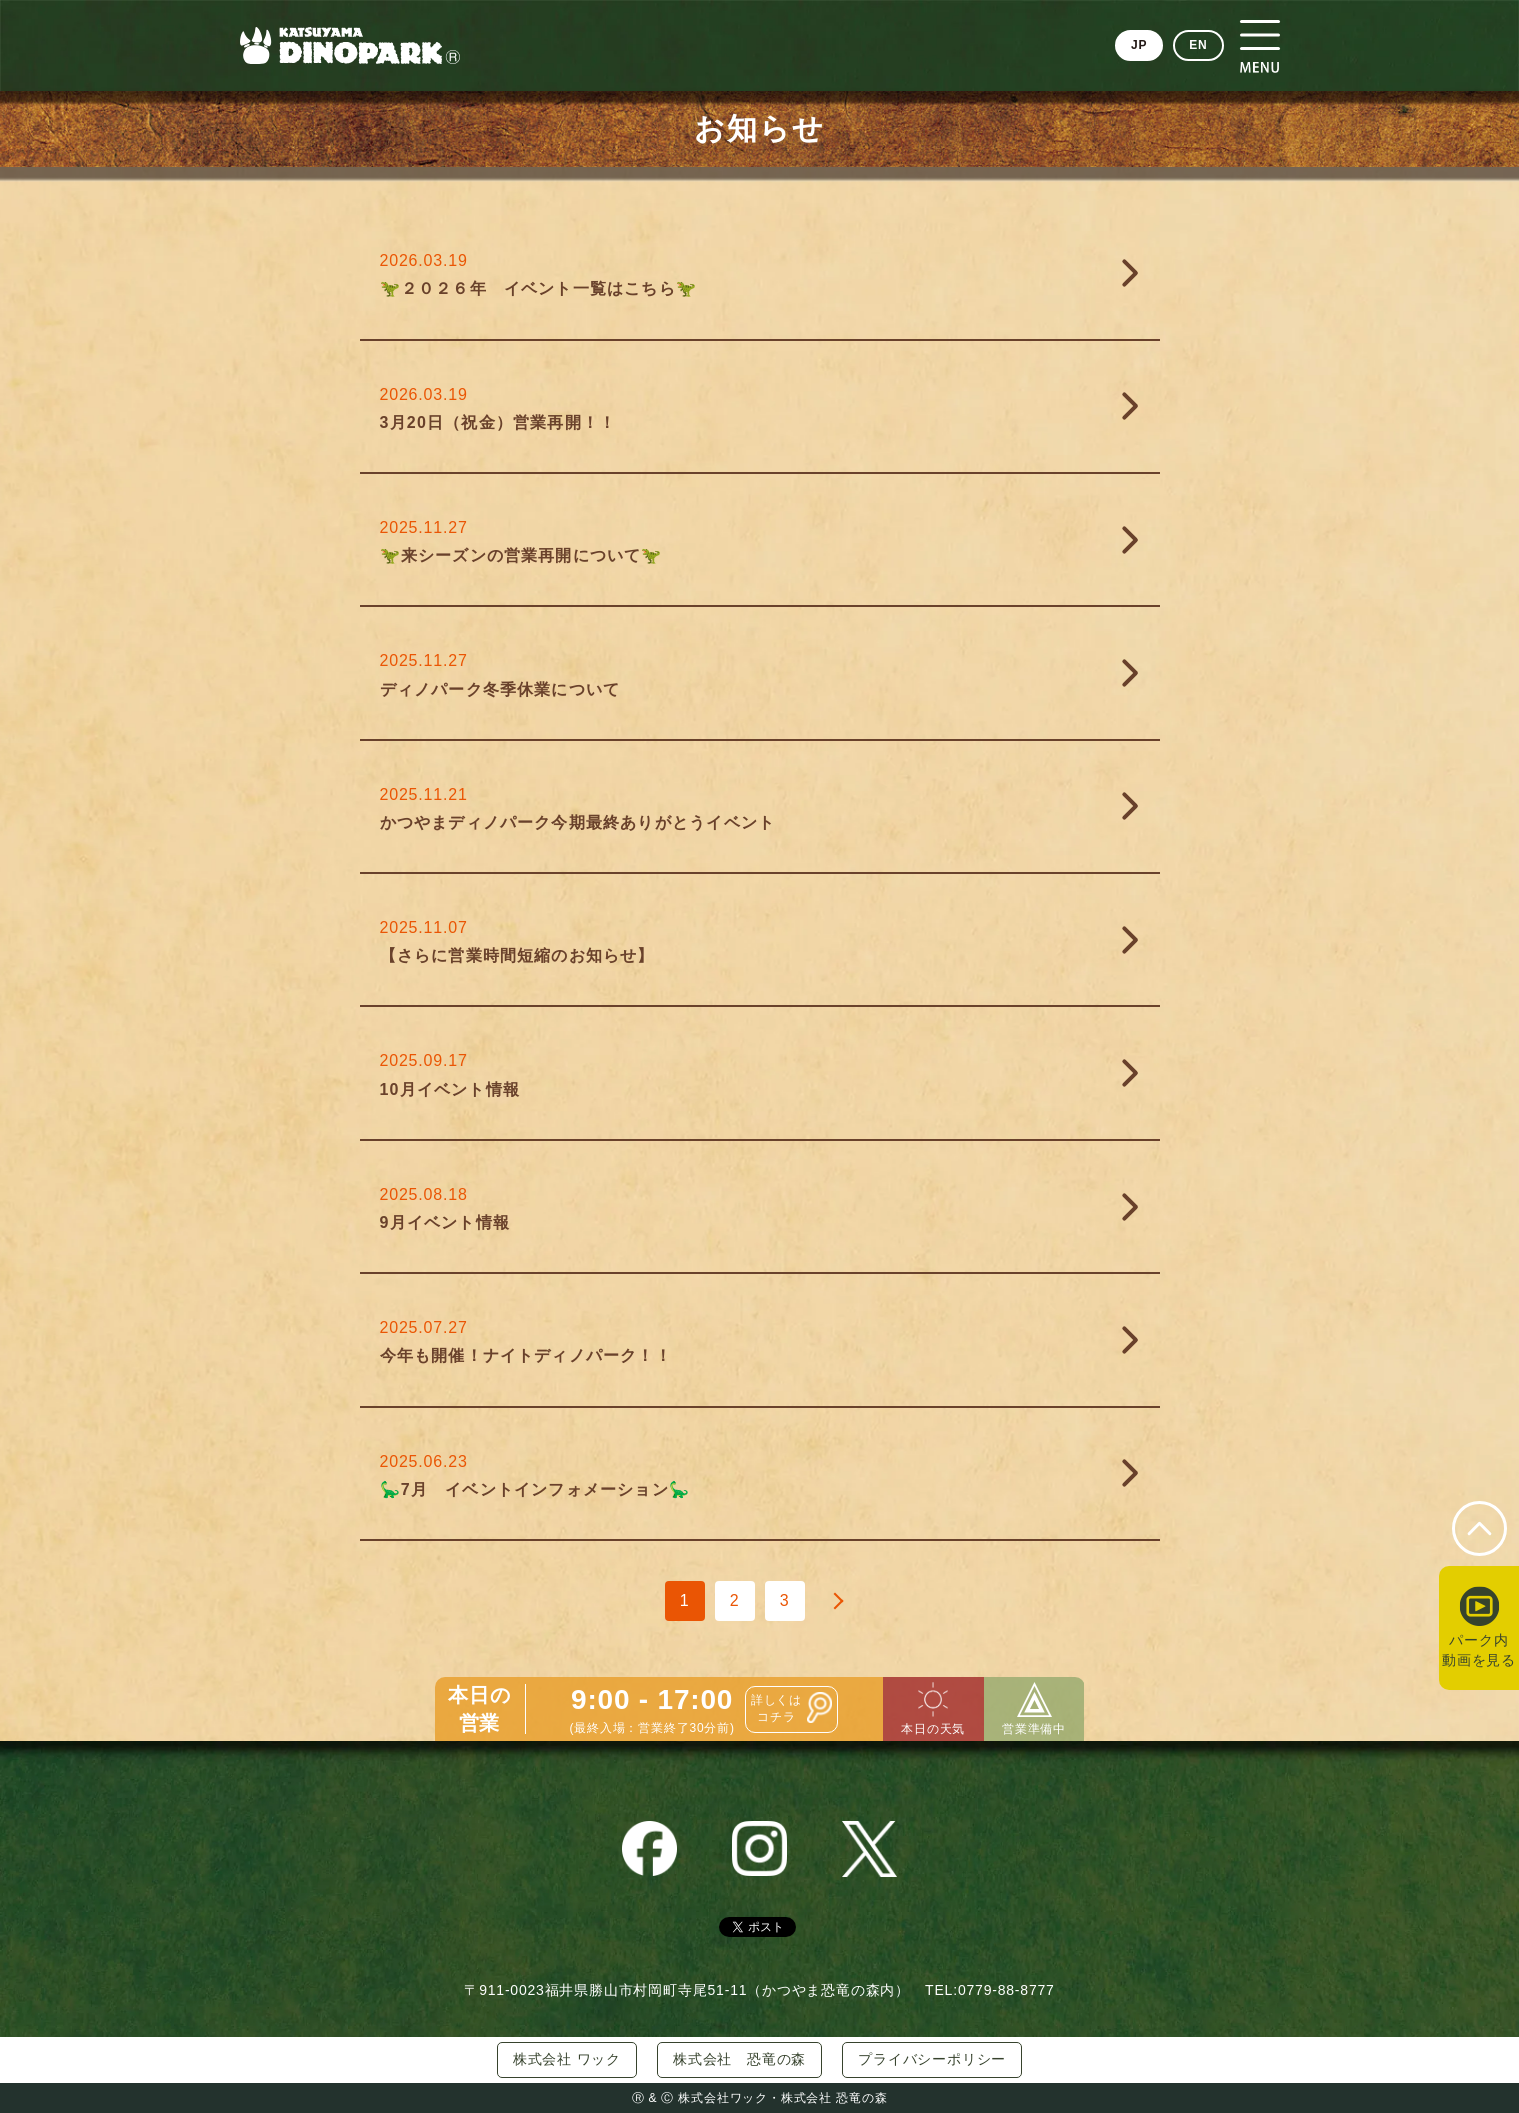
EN (1198, 45)
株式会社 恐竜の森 (739, 2059)
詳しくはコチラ (776, 1708)
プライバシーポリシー (932, 2059)
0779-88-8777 (1006, 1990)
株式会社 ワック (567, 2059)
